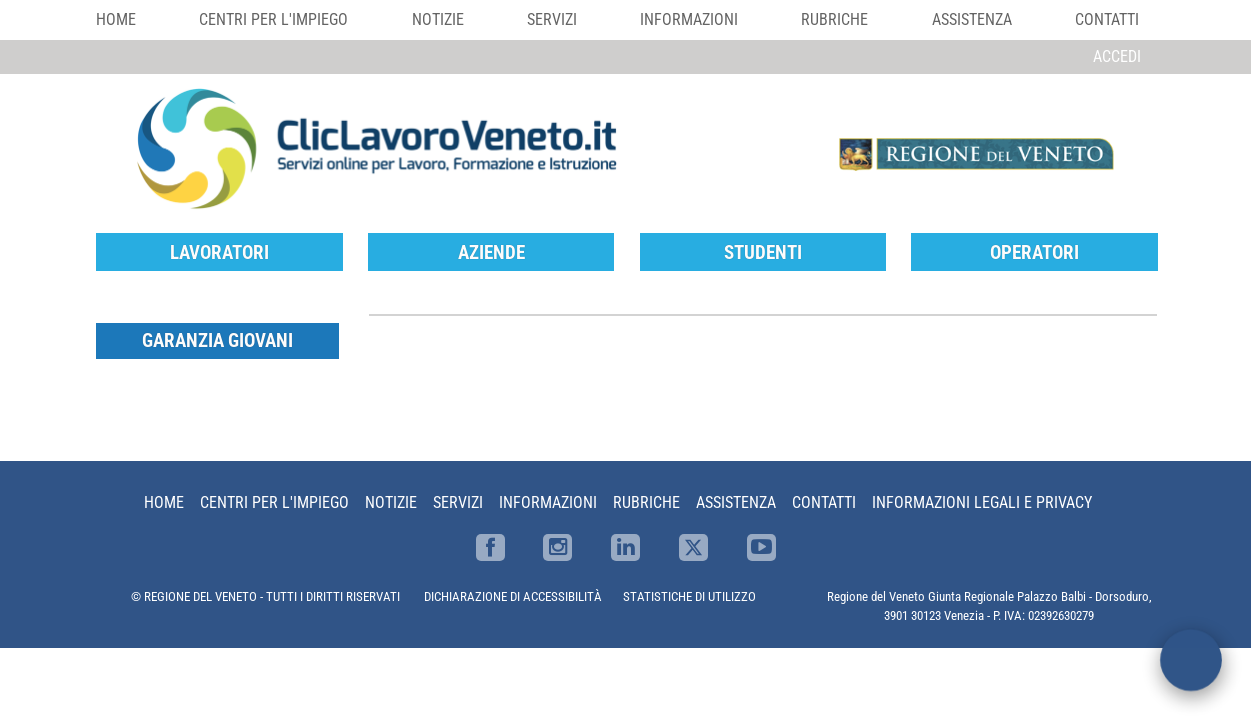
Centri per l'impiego (273, 19)
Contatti (1107, 19)
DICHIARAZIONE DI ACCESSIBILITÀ (513, 596)
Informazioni (689, 19)
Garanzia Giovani (217, 340)
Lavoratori (219, 252)
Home (116, 19)
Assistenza (972, 19)
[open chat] (1191, 660)
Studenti (763, 252)
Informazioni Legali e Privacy (982, 502)
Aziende (491, 252)
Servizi (552, 19)
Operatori (1034, 252)
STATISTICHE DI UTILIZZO (689, 596)
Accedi (1117, 56)
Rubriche (834, 19)
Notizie (438, 19)
